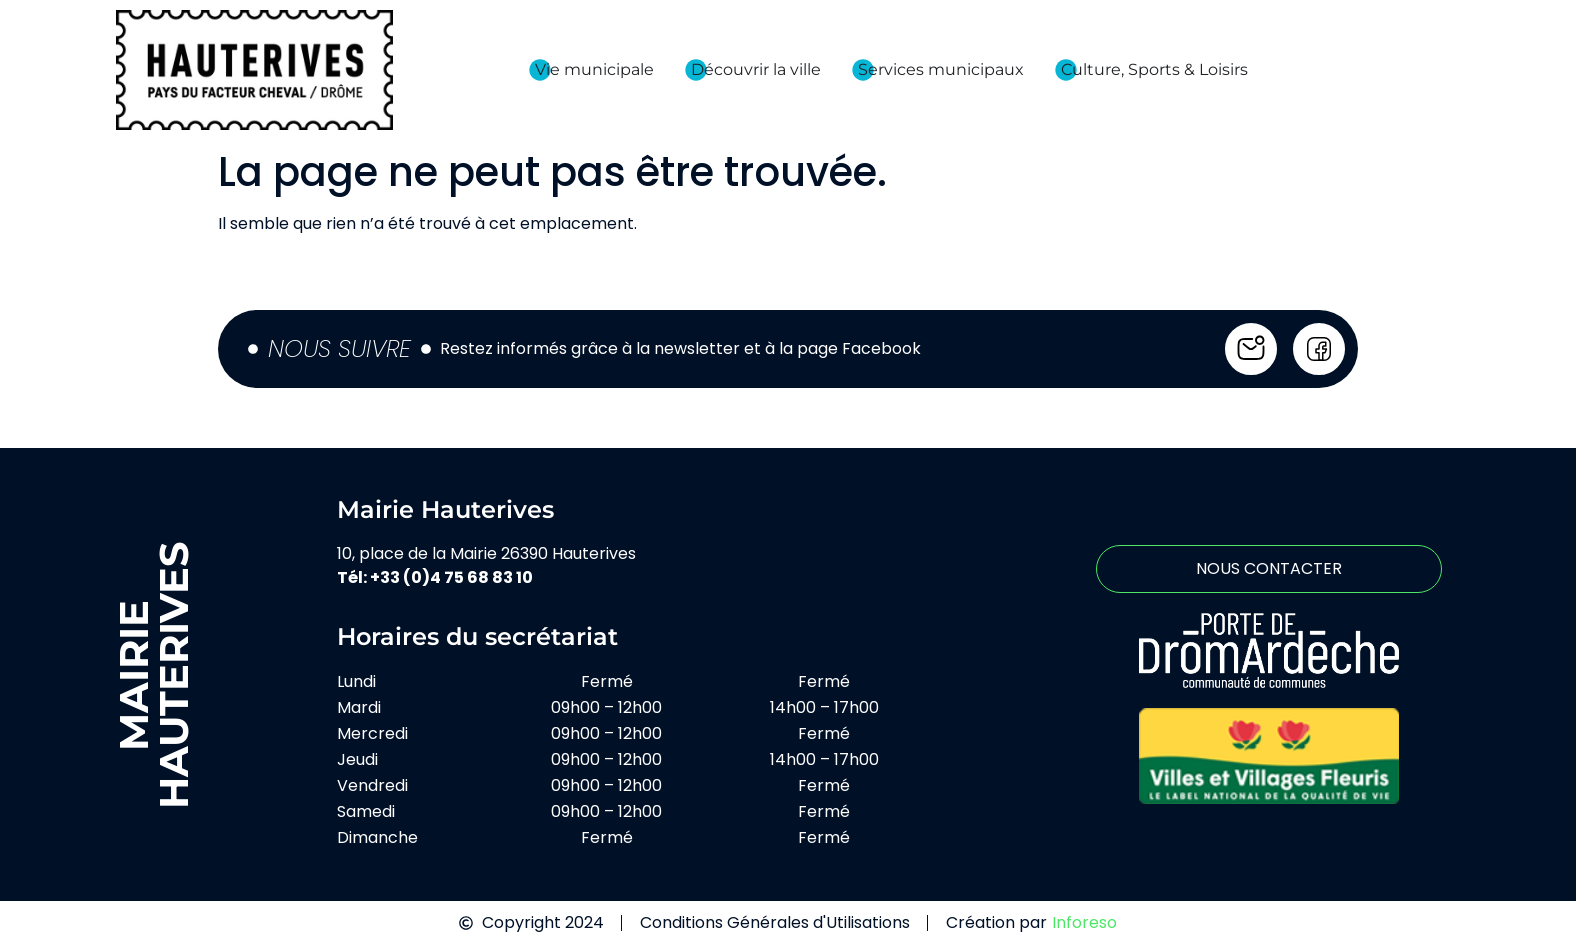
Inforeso (1084, 922)
